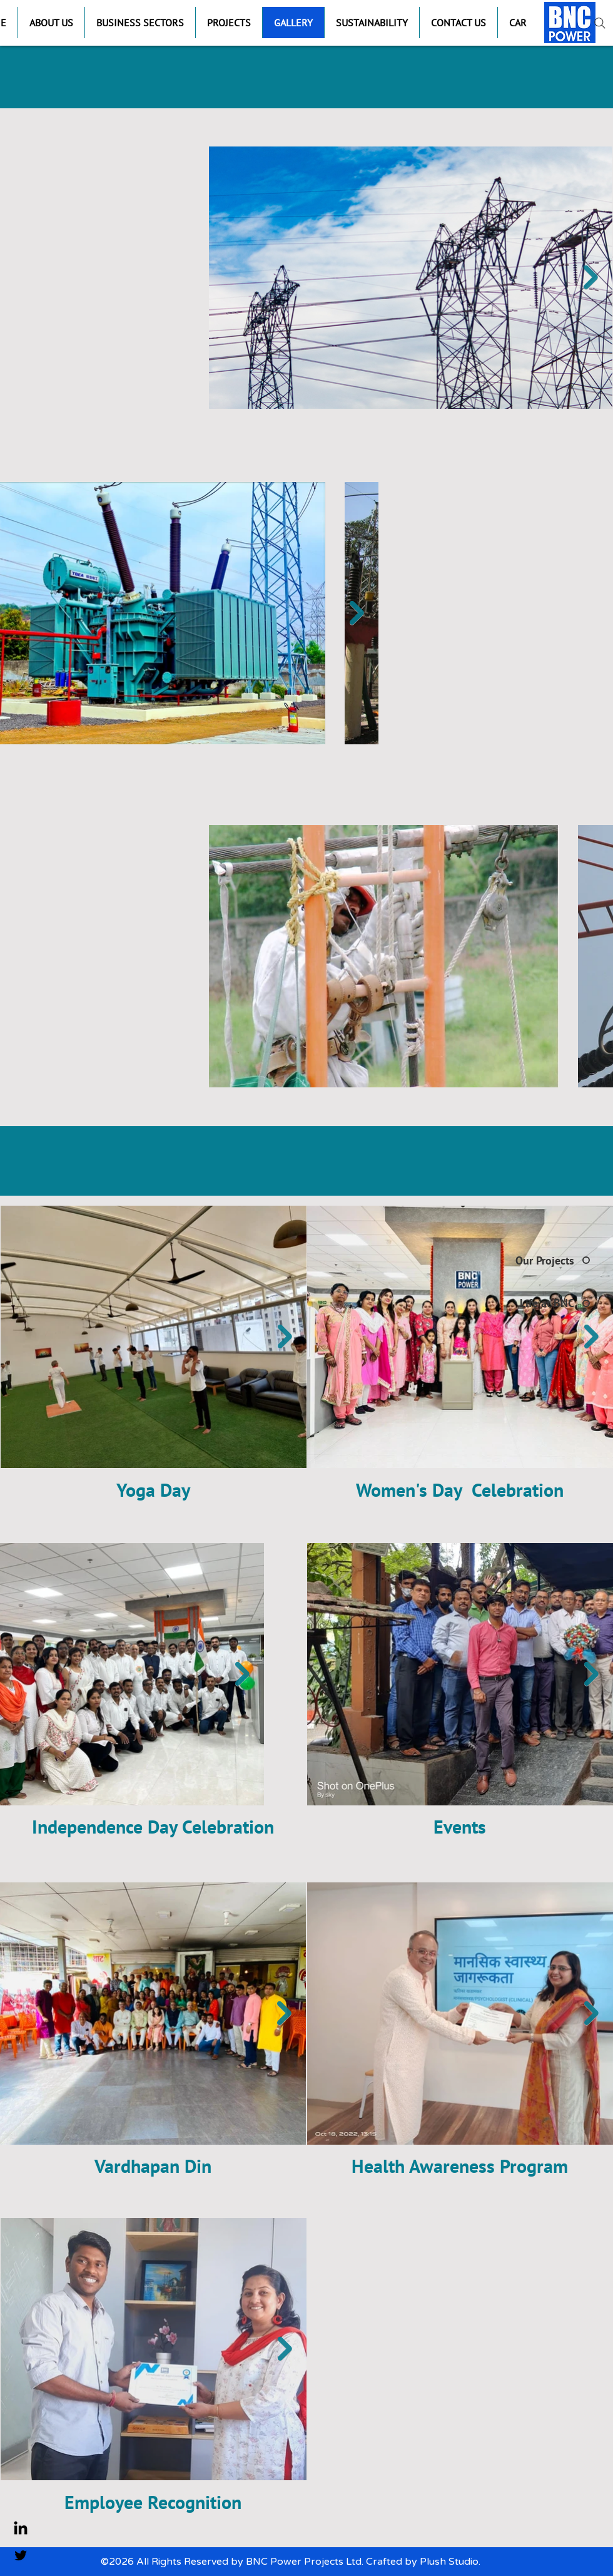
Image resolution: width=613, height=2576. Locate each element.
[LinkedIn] (21, 2529)
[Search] (600, 23)
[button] (139, 22)
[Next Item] (591, 277)
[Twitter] (21, 2555)
